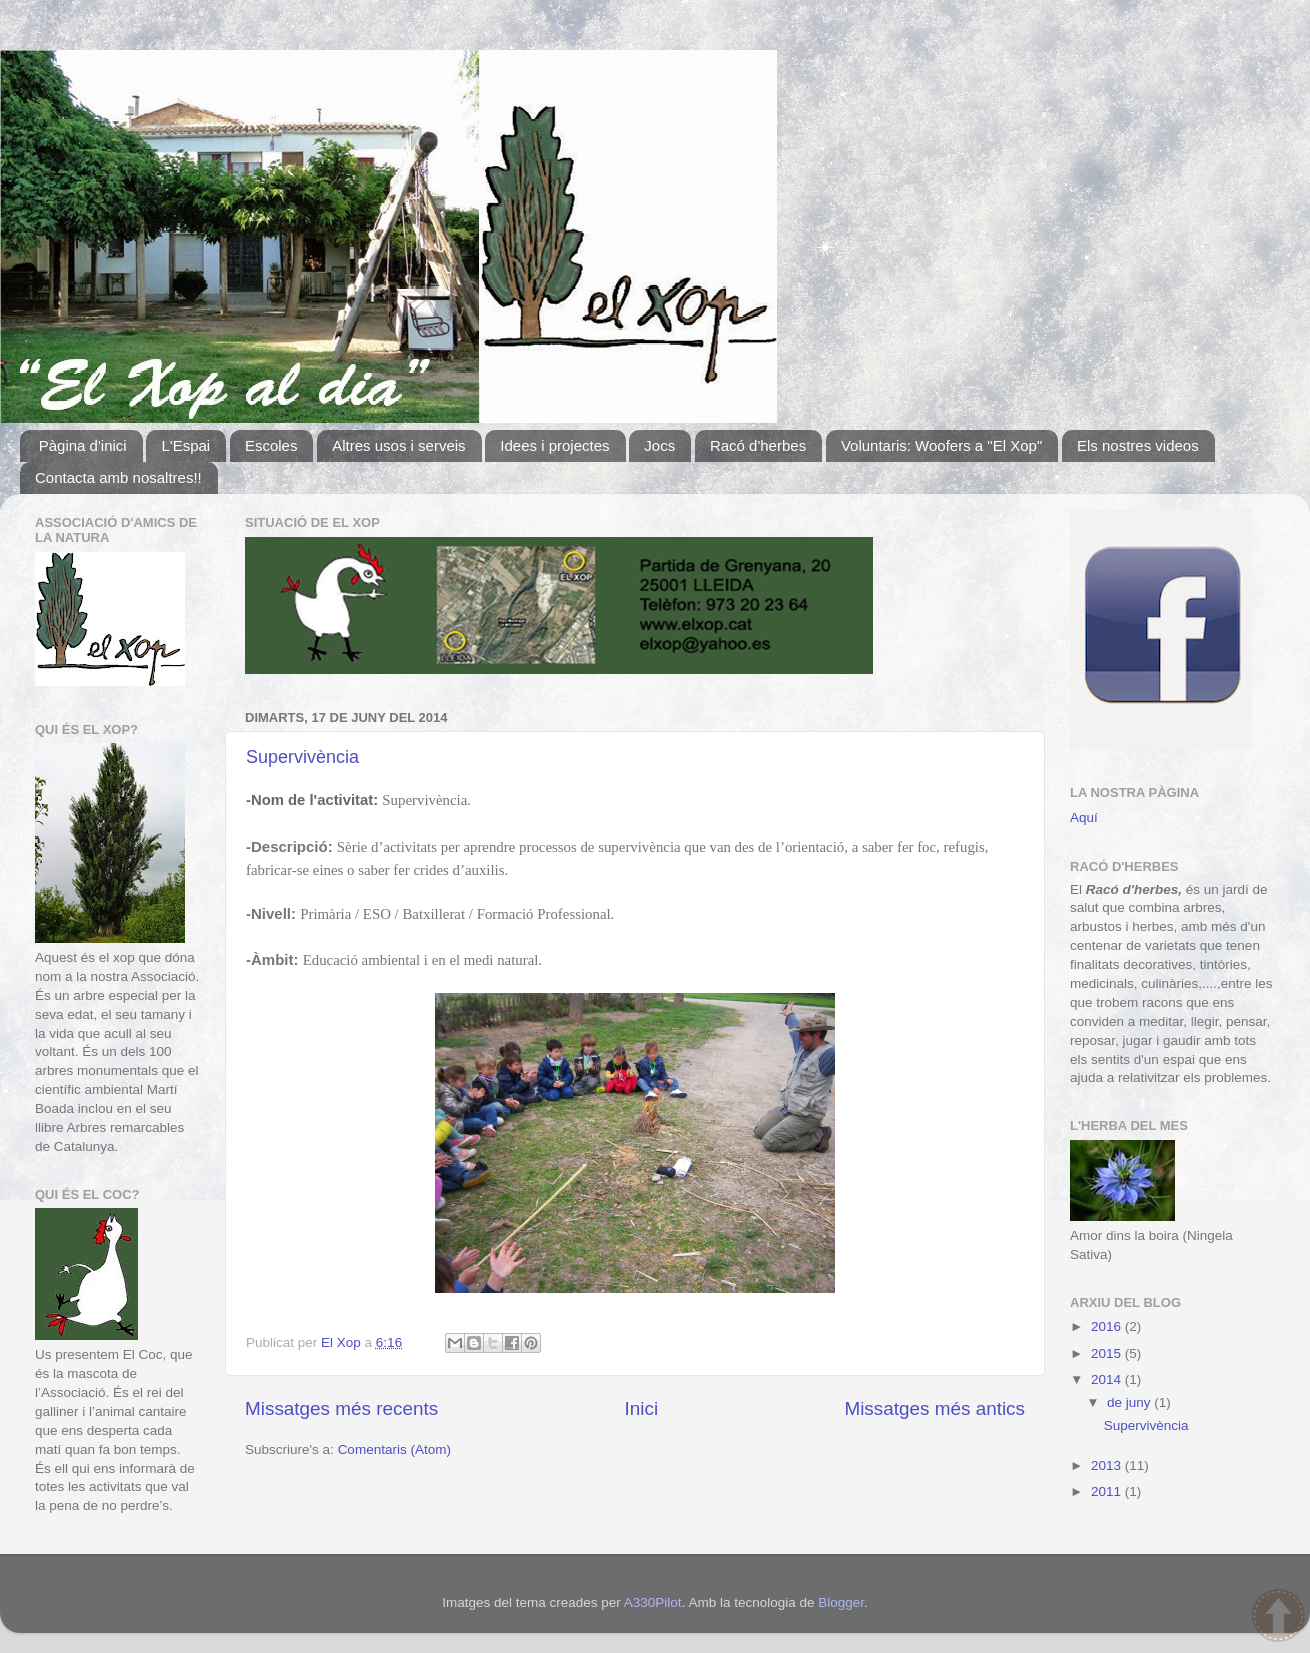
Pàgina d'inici (83, 445)
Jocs (659, 445)
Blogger (841, 1602)
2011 (1108, 1491)
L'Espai (185, 445)
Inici (642, 1408)
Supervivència (302, 757)
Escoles (271, 445)
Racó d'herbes (758, 445)
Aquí (1084, 817)
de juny (1130, 1402)
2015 (1108, 1353)
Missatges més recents (341, 1408)
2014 (1108, 1379)
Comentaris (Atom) (394, 1449)
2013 (1108, 1465)
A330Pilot (653, 1602)
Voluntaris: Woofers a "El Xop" (941, 445)
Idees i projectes (554, 445)
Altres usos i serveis (398, 445)
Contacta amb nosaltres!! (118, 477)
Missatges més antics (934, 1408)
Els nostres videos (1138, 445)
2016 (1108, 1326)
